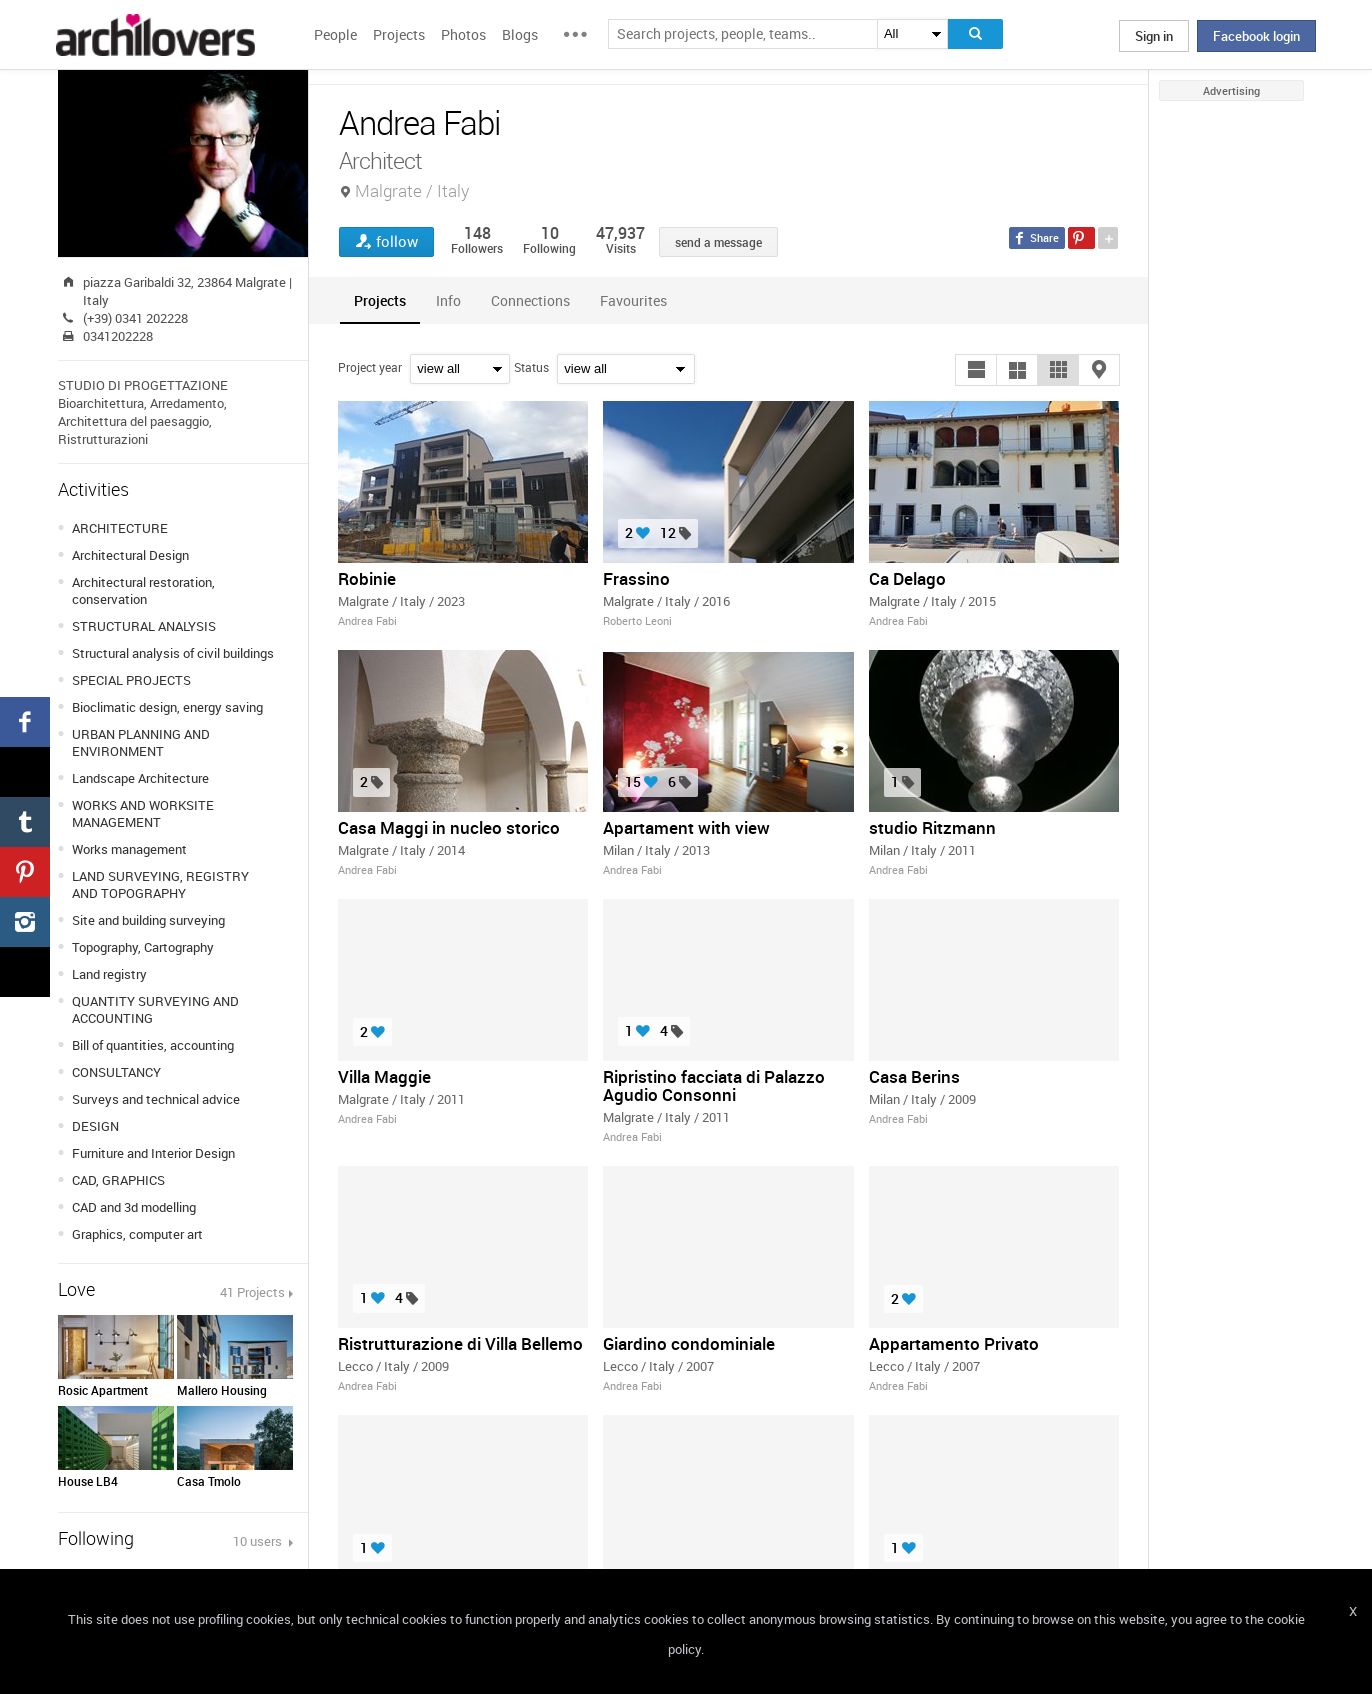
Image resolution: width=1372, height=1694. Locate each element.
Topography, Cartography (143, 947)
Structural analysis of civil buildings (173, 653)
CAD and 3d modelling (134, 1207)
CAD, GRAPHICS (118, 1180)
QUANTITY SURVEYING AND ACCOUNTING (155, 1009)
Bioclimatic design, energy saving (167, 707)
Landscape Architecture (140, 778)
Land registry (109, 974)
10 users (259, 1541)
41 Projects (252, 1292)
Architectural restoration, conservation (143, 590)
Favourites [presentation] (633, 300)
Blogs (520, 34)
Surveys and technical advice (156, 1099)
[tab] (380, 300)
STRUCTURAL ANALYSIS (144, 626)
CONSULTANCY (116, 1072)
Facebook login (1256, 36)
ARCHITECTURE (120, 528)
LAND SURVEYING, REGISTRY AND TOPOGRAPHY (160, 884)
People (335, 34)
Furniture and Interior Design (153, 1153)
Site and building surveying (148, 920)
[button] (976, 370)
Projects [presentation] (380, 300)
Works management (129, 849)
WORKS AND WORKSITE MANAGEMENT (143, 813)
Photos (463, 34)
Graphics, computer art (137, 1234)
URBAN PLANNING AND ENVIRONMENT (141, 742)
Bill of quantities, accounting (153, 1045)
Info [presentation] (448, 300)
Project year (370, 367)
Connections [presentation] (530, 300)
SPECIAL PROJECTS (131, 680)
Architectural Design (130, 555)
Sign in (1154, 36)
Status (531, 367)
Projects (399, 34)
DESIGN (95, 1126)
